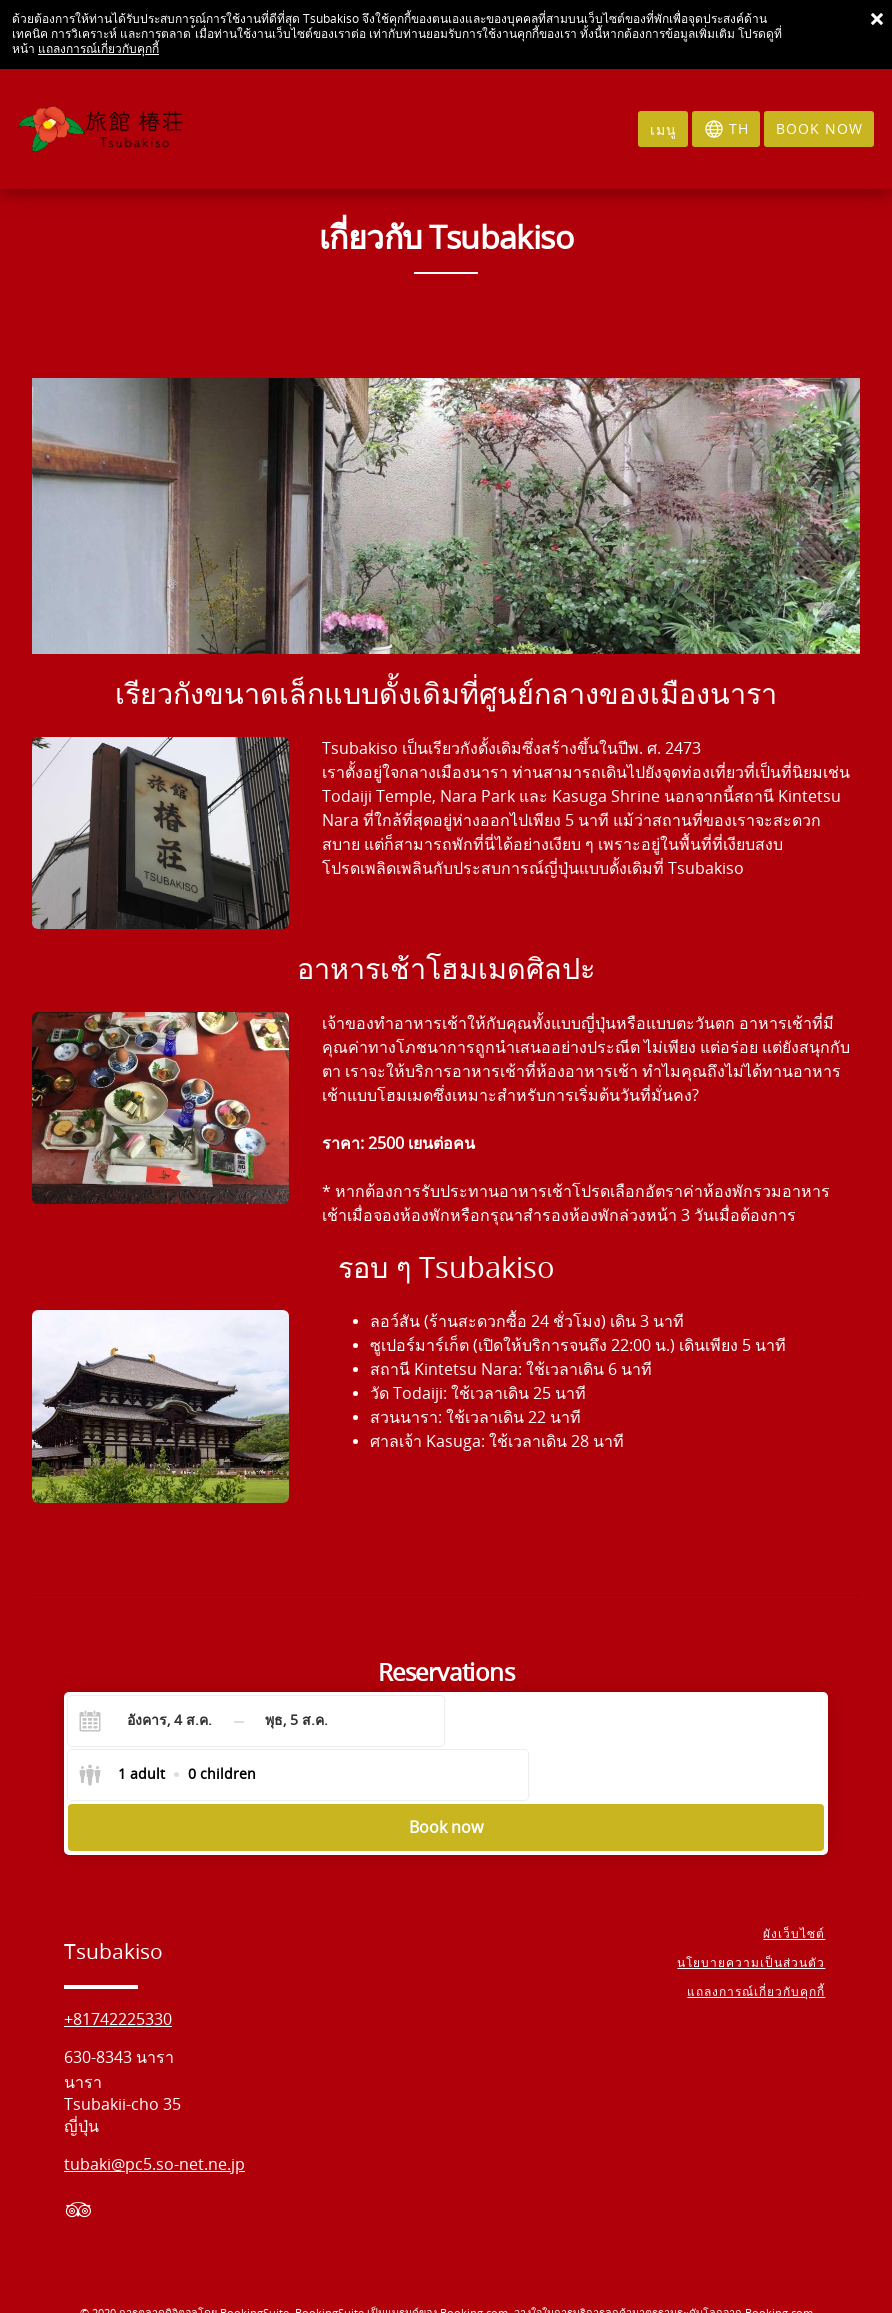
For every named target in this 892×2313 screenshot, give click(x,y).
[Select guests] (547, 1721)
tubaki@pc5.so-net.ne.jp (154, 2113)
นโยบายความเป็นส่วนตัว (754, 1912)
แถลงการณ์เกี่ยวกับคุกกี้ (98, 49)
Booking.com (474, 2261)
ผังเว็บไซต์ (797, 1883)
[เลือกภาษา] (726, 129)
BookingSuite (254, 2261)
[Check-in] (154, 1721)
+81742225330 (118, 1968)
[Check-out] (297, 1721)
